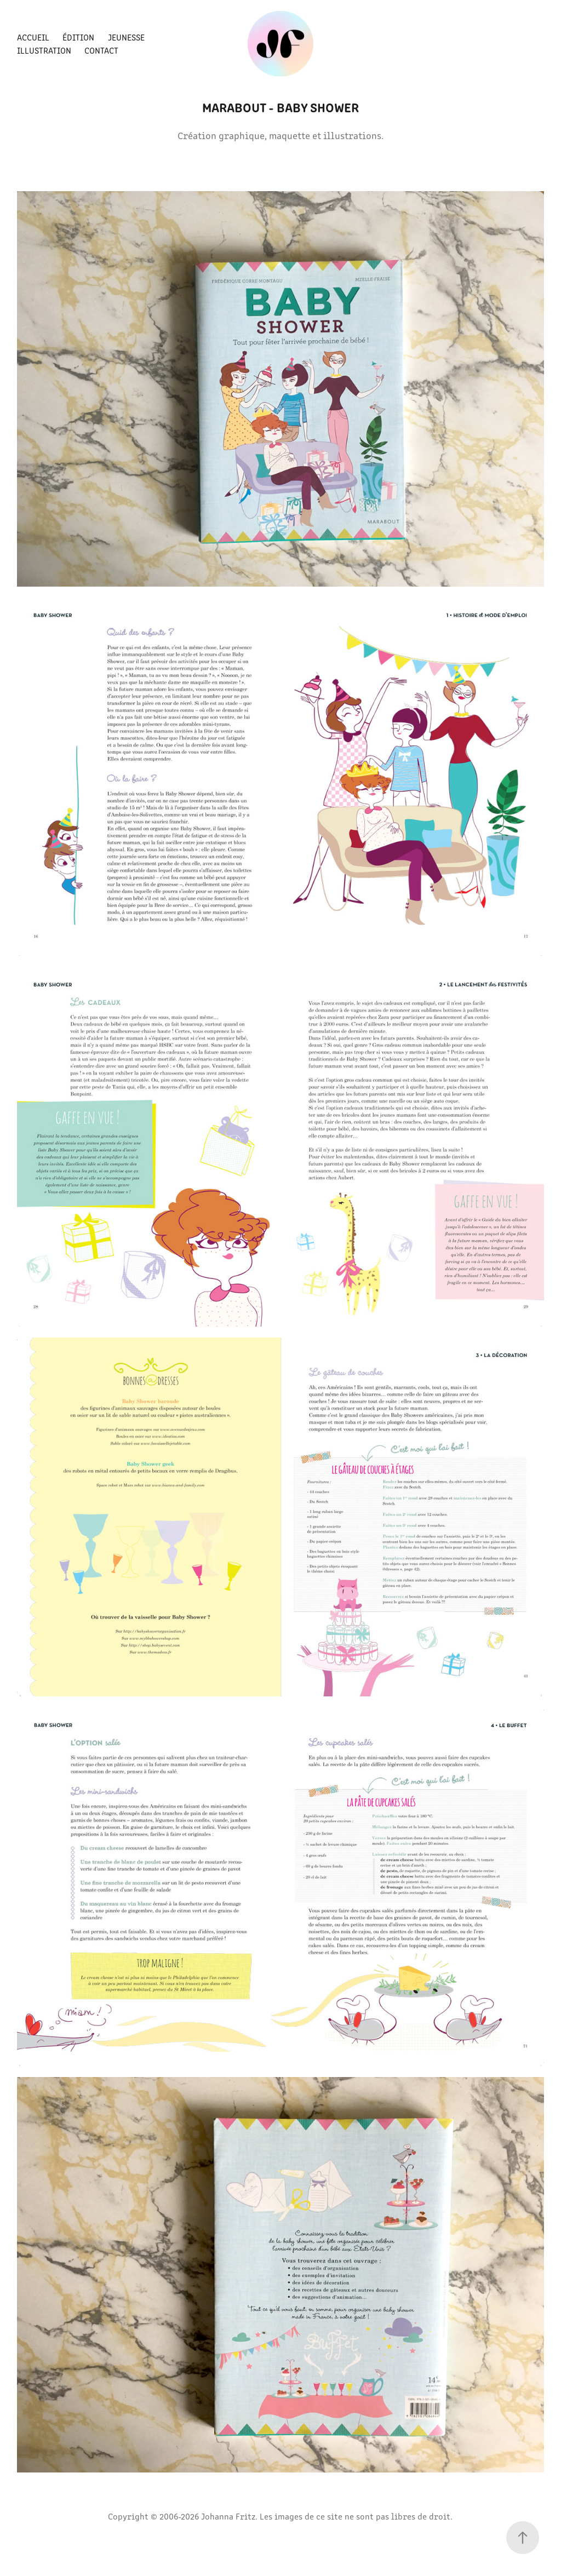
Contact (101, 50)
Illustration (44, 50)
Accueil (33, 37)
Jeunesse (126, 37)
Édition (78, 37)
